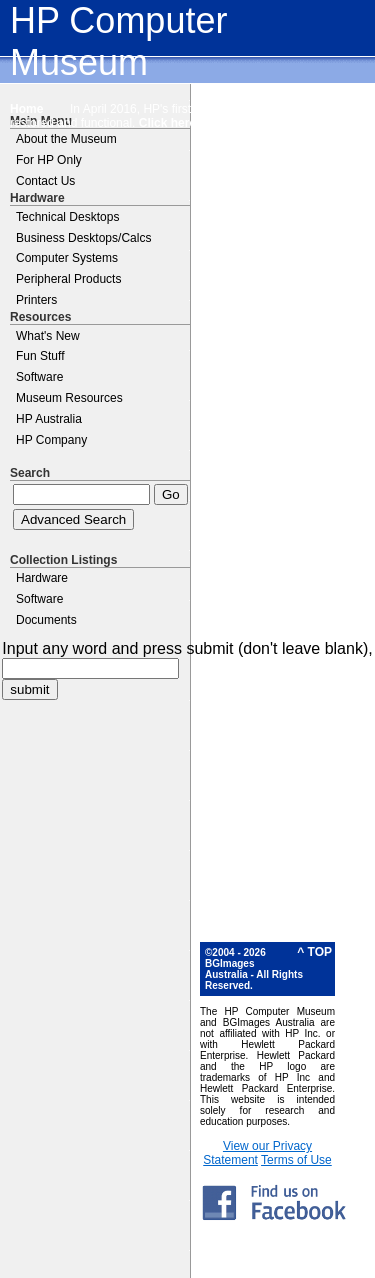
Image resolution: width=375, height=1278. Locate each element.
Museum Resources (69, 398)
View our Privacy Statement (257, 1153)
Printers (36, 300)
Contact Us (45, 181)
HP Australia (49, 419)
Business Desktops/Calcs (83, 238)
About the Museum (66, 139)
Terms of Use (296, 1160)
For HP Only (49, 160)
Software (39, 377)
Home (26, 109)
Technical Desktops (67, 217)
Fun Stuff (40, 356)
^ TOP (314, 952)
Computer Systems (67, 258)
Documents (46, 620)
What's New (48, 336)
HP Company (51, 440)
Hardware (42, 578)
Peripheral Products (68, 279)
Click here (167, 123)
